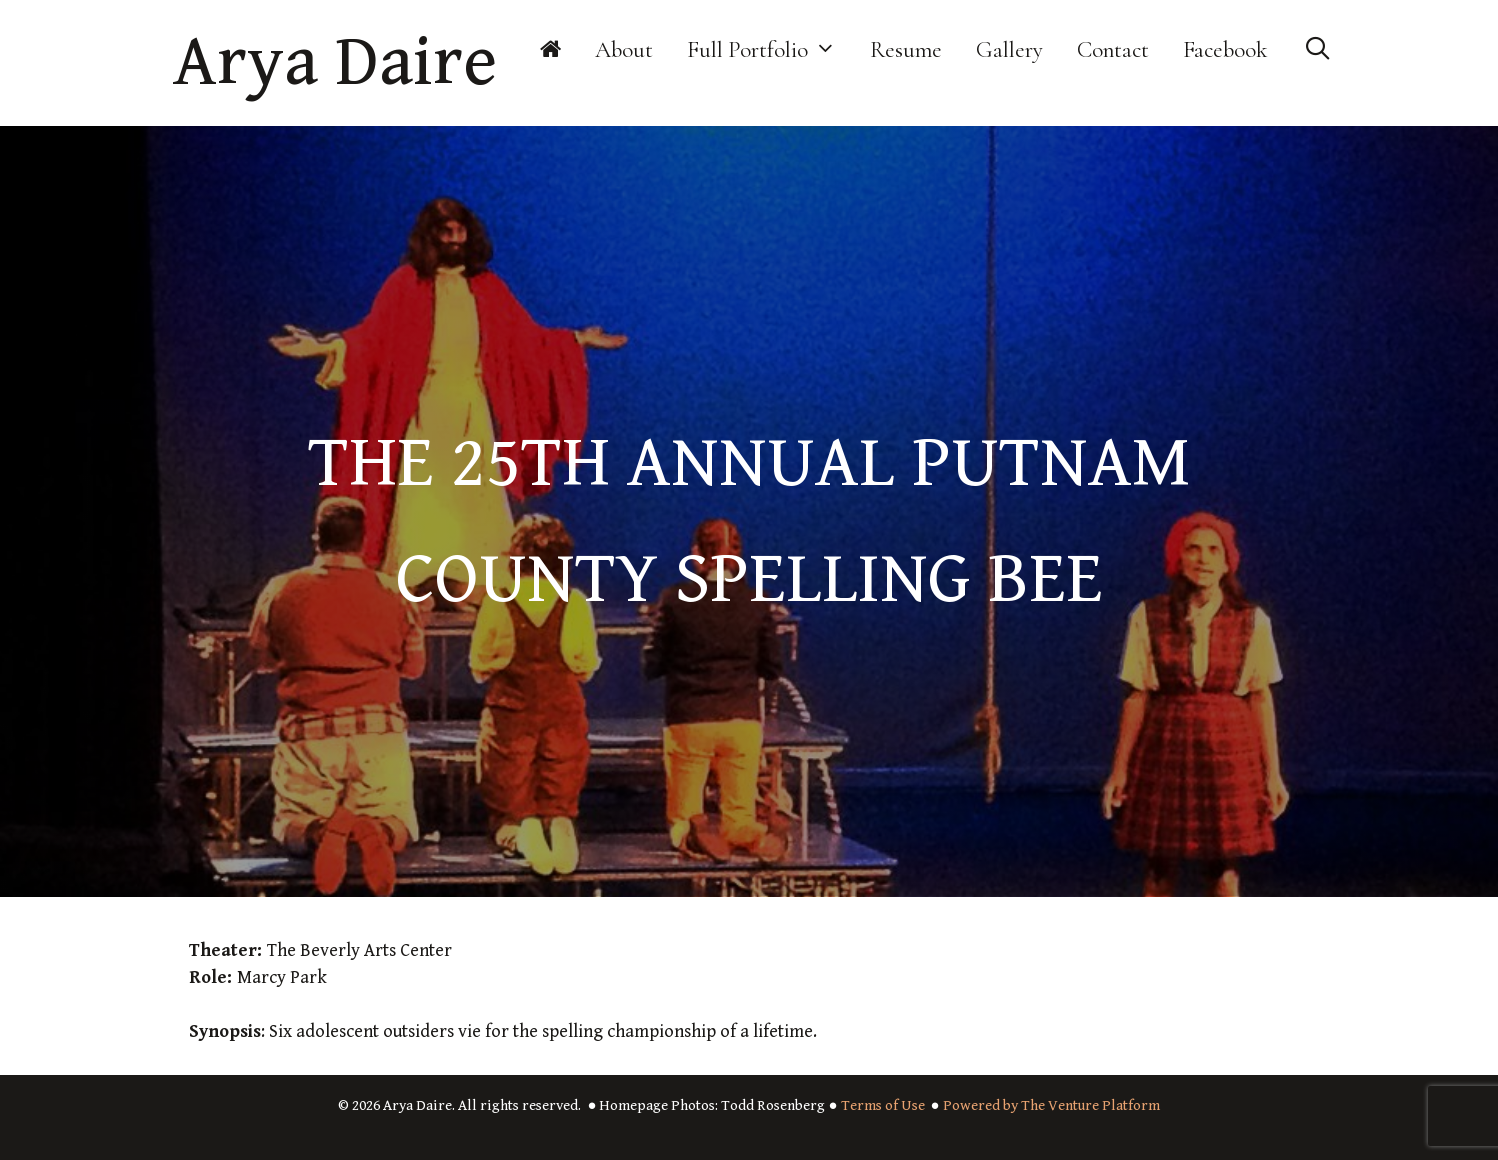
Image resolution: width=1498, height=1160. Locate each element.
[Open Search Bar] (1317, 50)
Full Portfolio (770, 50)
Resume (906, 50)
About (624, 50)
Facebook (1225, 50)
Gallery (1009, 50)
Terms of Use (883, 1105)
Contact (1113, 50)
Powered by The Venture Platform (1051, 1105)
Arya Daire (335, 62)
